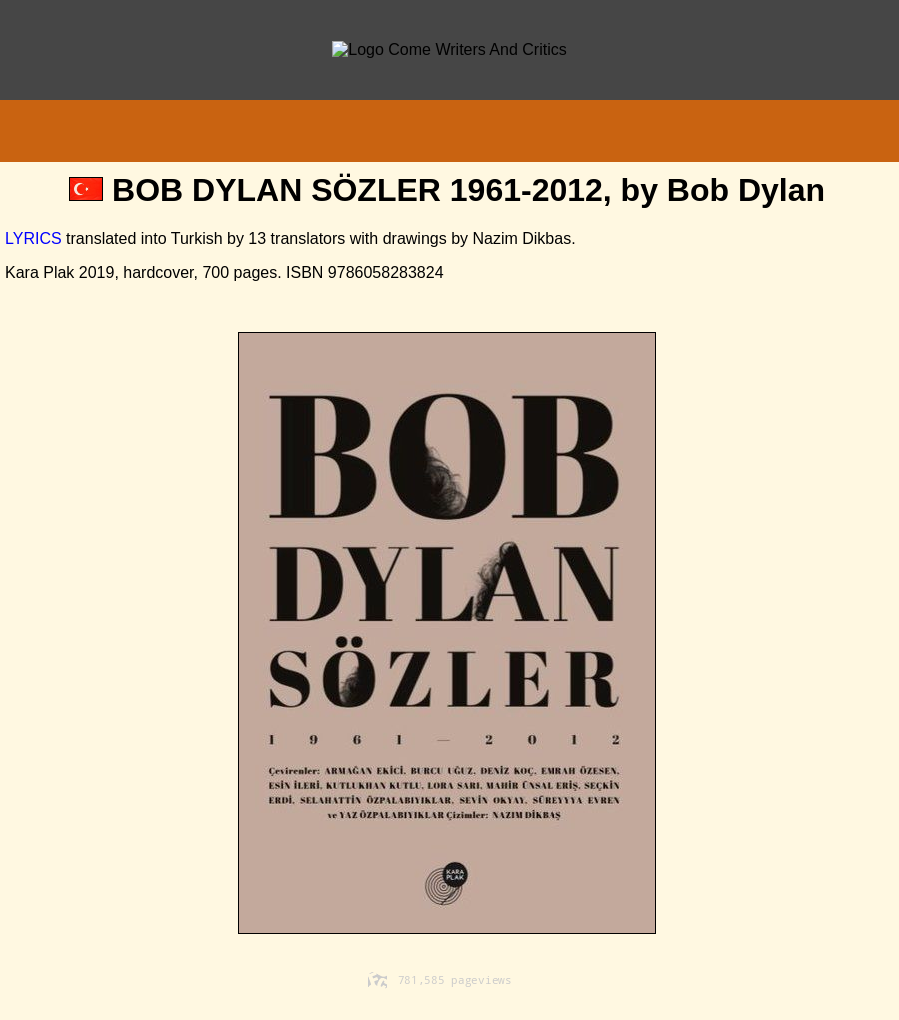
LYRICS (33, 238)
